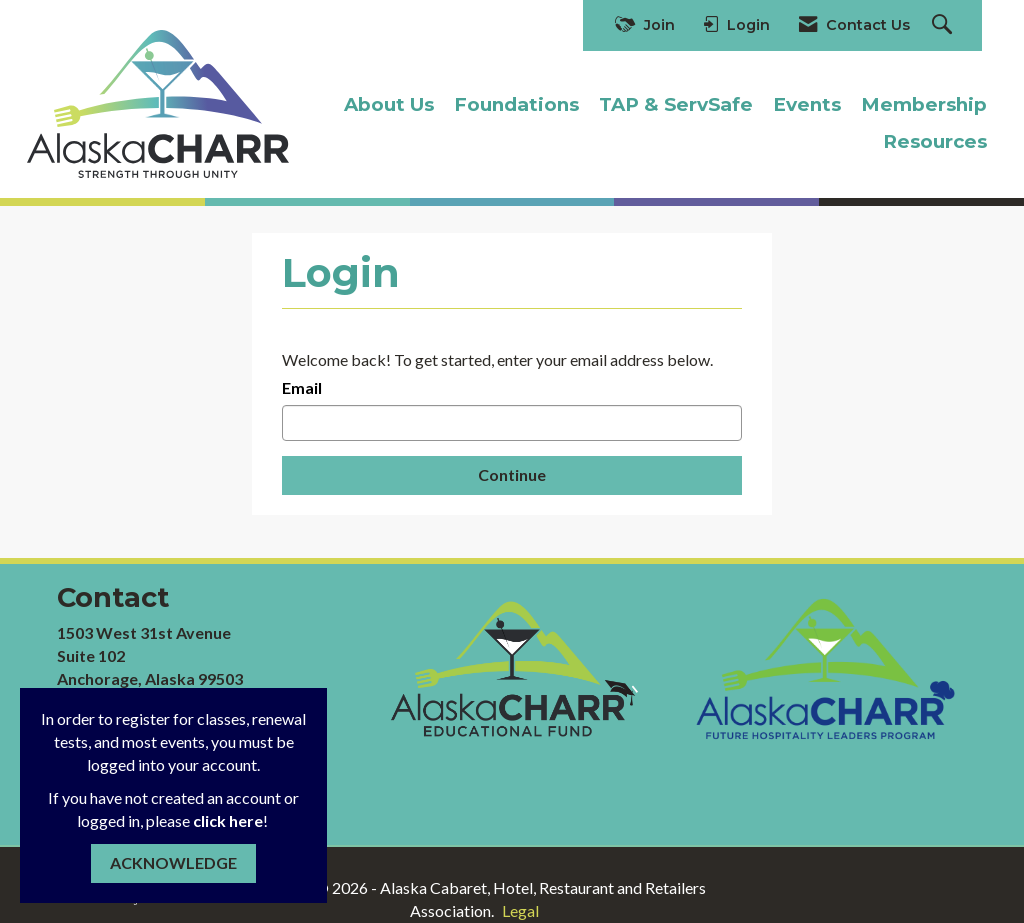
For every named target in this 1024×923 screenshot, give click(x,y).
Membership (924, 104)
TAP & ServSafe (676, 104)
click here (228, 820)
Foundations (516, 104)
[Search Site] (944, 25)
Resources (935, 141)
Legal (520, 910)
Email (302, 387)
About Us (389, 104)
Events (807, 104)
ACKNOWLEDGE (173, 862)
